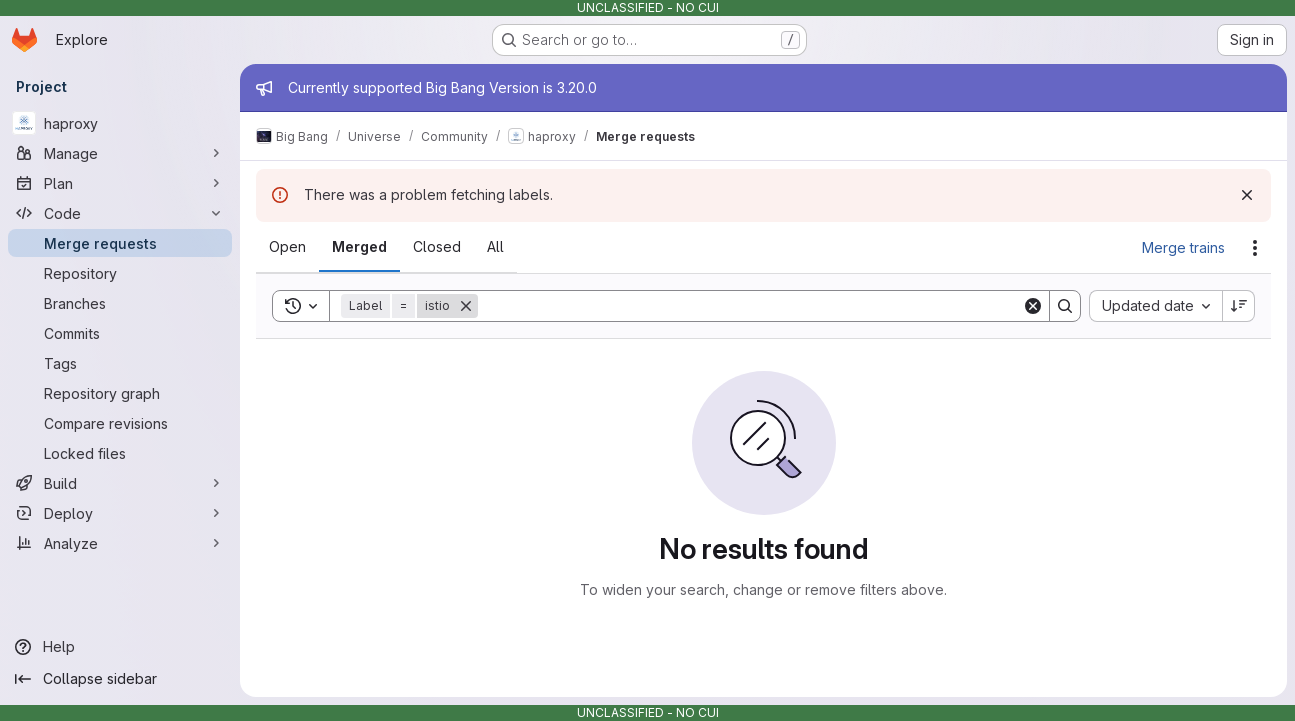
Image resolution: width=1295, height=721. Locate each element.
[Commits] (120, 333)
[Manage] (120, 153)
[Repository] (120, 273)
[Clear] (1033, 306)
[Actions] (1255, 248)
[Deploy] (120, 513)
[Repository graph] (120, 393)
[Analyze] (120, 543)
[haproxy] (120, 123)
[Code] (120, 213)
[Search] (750, 306)
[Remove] (466, 306)
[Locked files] (120, 453)
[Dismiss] (1247, 195)
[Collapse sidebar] (120, 679)
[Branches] (120, 303)
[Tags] (120, 363)
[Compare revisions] (120, 423)
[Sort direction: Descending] (1239, 306)
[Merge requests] (120, 243)
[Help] (120, 647)
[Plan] (120, 183)
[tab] (287, 247)
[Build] (120, 483)
